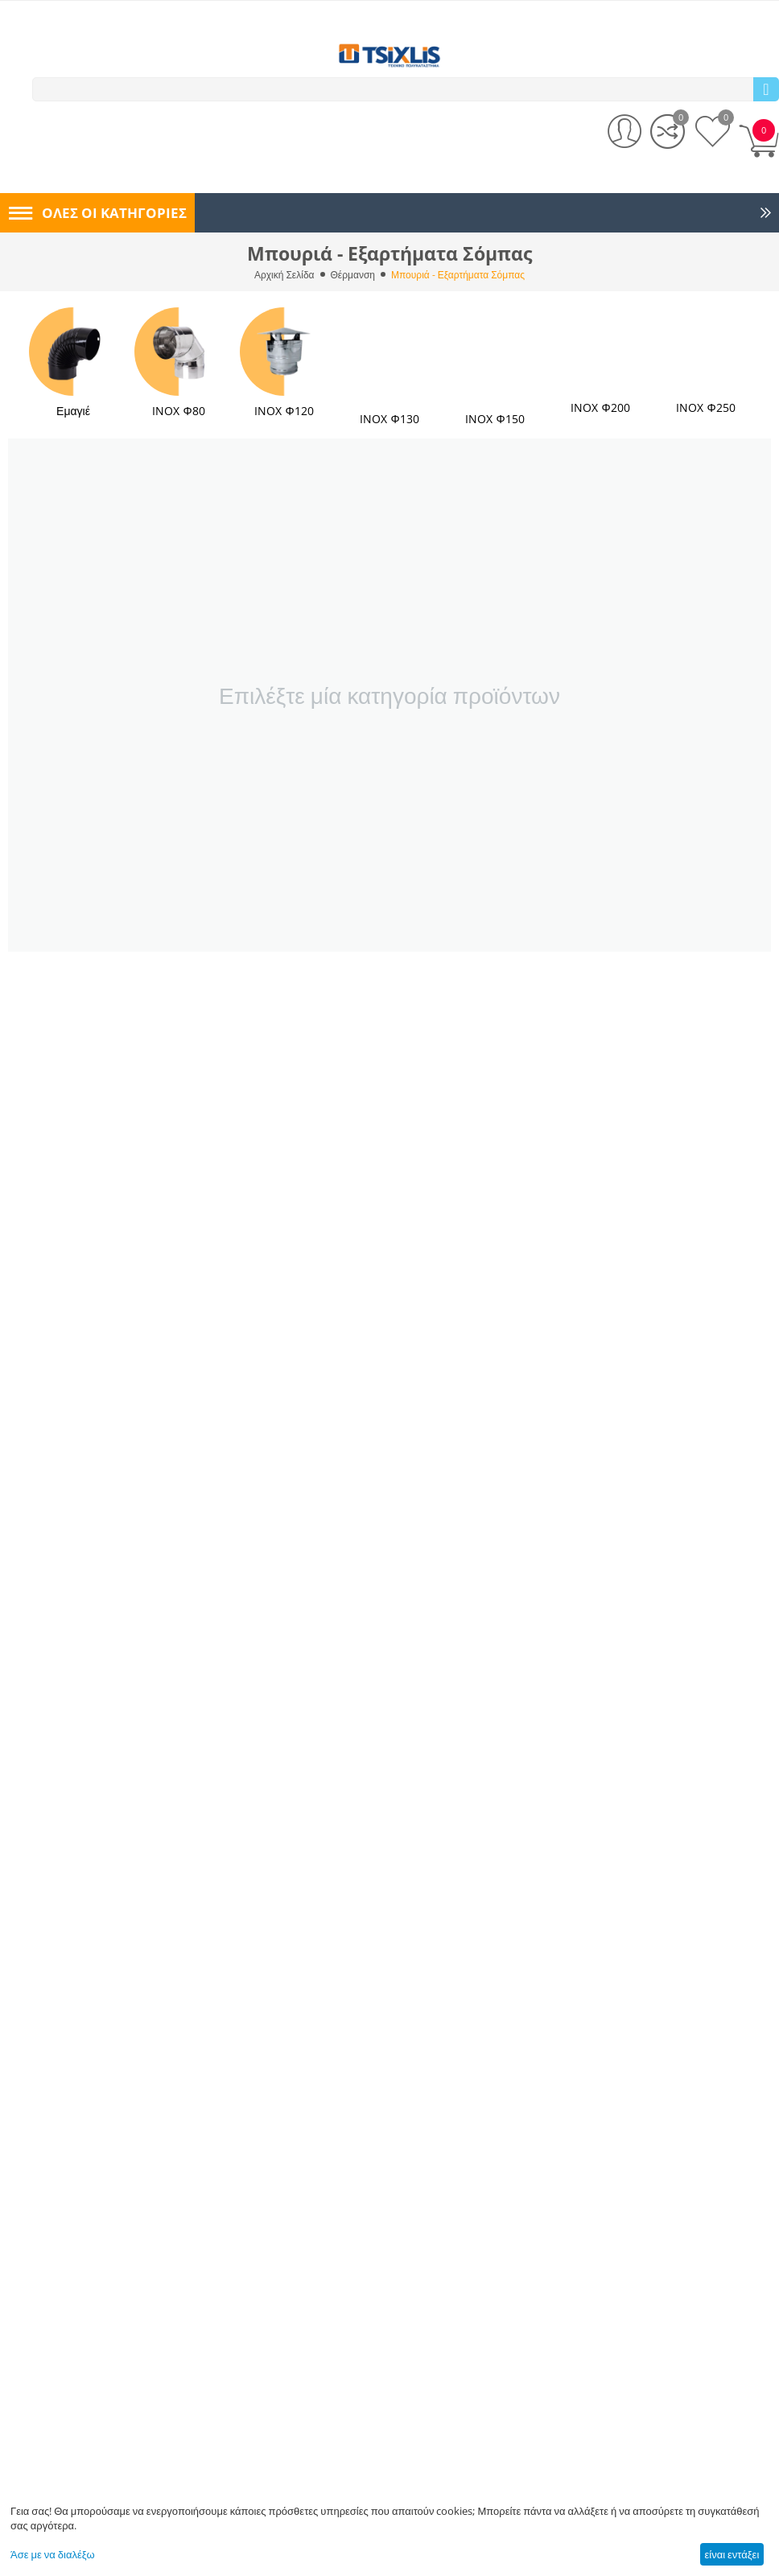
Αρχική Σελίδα (284, 275)
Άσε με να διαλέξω (52, 2554)
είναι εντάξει (731, 2554)
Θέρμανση (353, 275)
